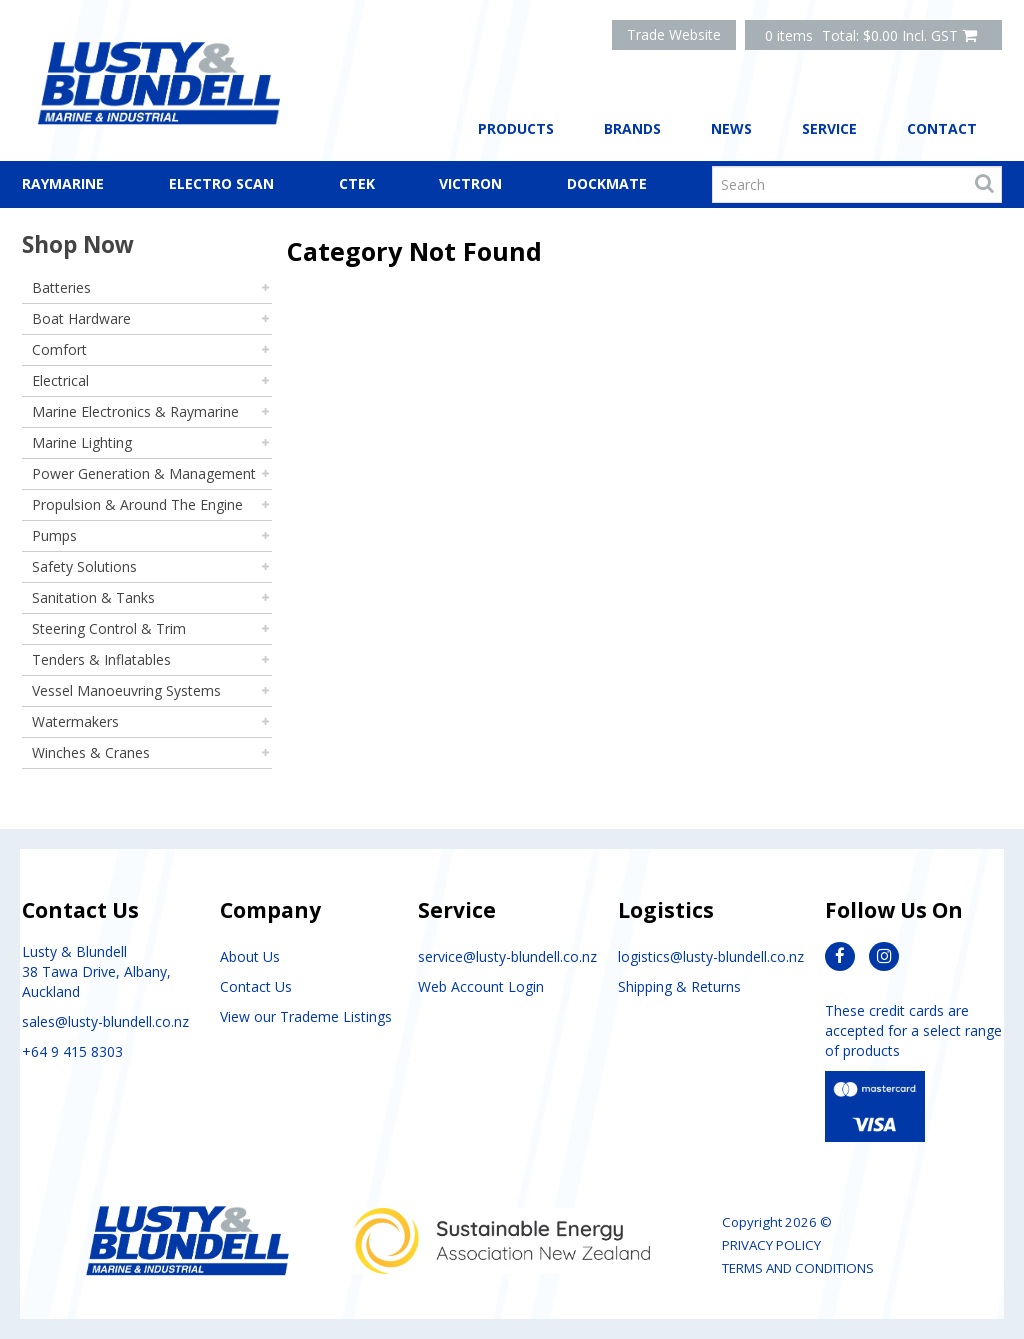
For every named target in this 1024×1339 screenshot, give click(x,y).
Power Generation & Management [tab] (144, 473)
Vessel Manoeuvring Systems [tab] (126, 690)
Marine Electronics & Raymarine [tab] (135, 411)
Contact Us (256, 986)
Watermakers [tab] (75, 721)
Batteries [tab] (61, 287)
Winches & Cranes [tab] (91, 752)
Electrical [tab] (60, 380)
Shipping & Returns (679, 986)
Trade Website (674, 34)
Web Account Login (481, 986)
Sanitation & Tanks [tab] (93, 597)
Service (829, 128)
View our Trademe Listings (306, 1016)
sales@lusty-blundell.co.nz (105, 1021)
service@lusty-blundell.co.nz (507, 956)
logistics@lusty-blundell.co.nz (711, 956)
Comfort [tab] (59, 349)
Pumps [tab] (54, 535)
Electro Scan (221, 183)
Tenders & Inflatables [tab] (101, 659)
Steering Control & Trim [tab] (109, 628)
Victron (470, 183)
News (731, 128)
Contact (942, 128)
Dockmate (607, 183)
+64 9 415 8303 (72, 1051)
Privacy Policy (771, 1245)
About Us (250, 956)
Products (516, 128)
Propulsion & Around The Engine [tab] (137, 504)
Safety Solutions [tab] (84, 566)
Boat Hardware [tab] (81, 318)
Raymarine (63, 183)
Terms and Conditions (798, 1268)
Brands (632, 128)
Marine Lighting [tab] (82, 442)
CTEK (357, 183)
